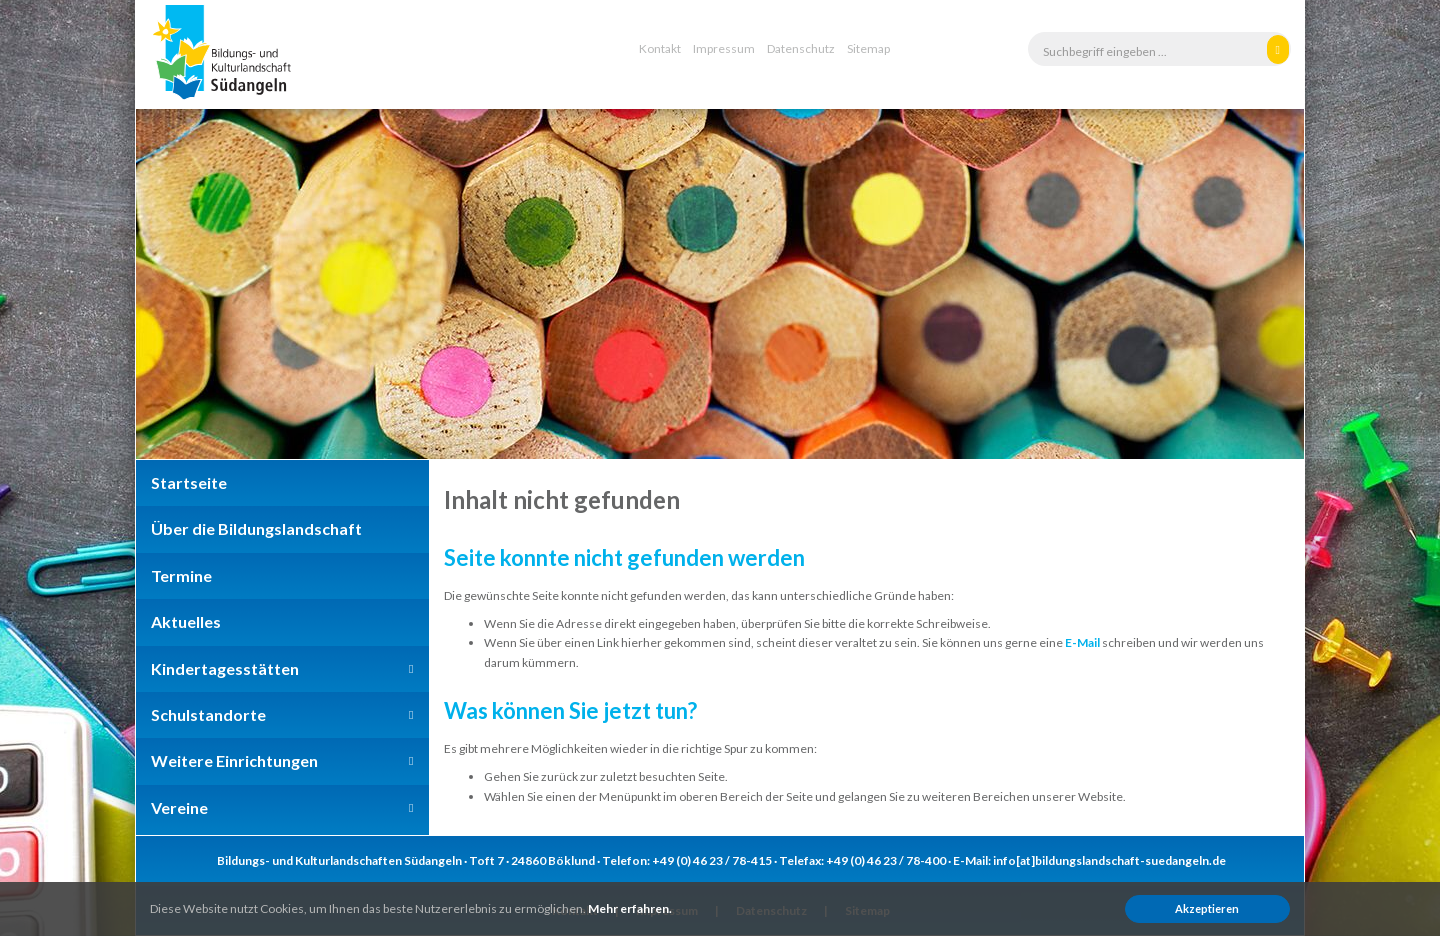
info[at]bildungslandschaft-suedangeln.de (1109, 860)
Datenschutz (801, 48)
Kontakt (660, 48)
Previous (183, 283)
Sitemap (868, 48)
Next (1256, 283)
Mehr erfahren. (630, 908)
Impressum (724, 48)
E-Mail (1082, 642)
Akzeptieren (1207, 908)
